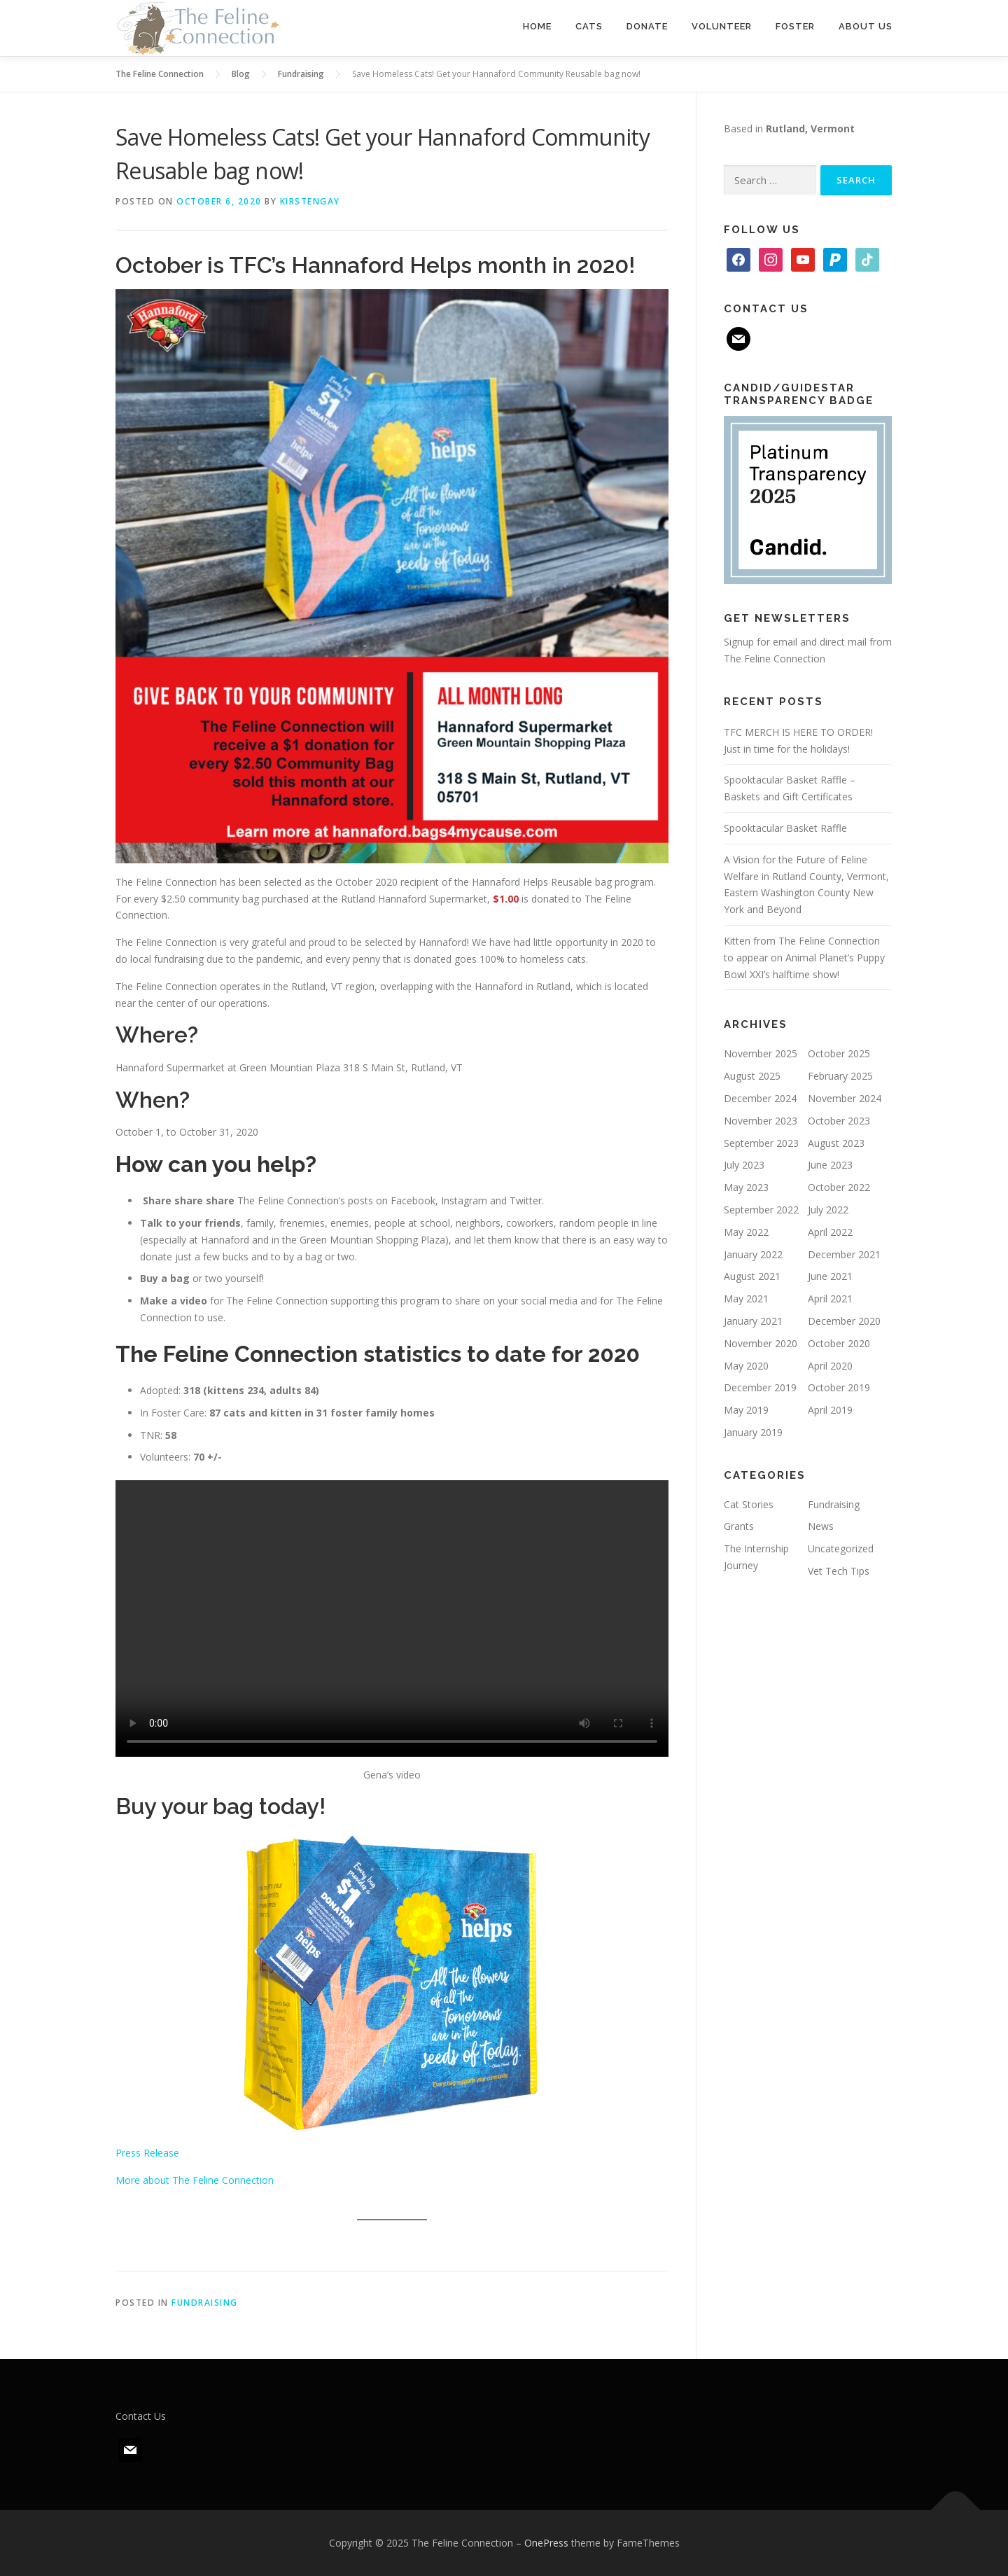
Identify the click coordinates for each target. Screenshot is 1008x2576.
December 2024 (760, 1098)
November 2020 (760, 1343)
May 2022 (746, 1232)
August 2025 (752, 1075)
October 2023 (839, 1120)
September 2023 (761, 1143)
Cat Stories (749, 1504)
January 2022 (753, 1254)
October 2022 (839, 1187)
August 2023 (836, 1143)
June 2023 (830, 1164)
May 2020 (746, 1365)
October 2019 (839, 1387)
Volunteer (722, 26)
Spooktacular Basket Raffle (785, 828)
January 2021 (753, 1321)
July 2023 (744, 1164)
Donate (647, 26)
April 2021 (830, 1298)
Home (537, 26)
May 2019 (746, 1409)
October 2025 (839, 1053)
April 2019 (830, 1409)
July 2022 (828, 1209)
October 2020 (839, 1343)
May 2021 (746, 1298)
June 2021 (830, 1276)
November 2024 (844, 1098)
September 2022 (761, 1209)
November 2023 (760, 1120)
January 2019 (753, 1432)
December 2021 (844, 1254)
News (821, 1526)
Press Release (147, 2152)
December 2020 (844, 1321)
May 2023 (746, 1187)
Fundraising (205, 2303)
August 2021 (752, 1276)
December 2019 (760, 1387)
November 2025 (760, 1053)
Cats (589, 26)
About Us (865, 26)
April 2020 (830, 1365)
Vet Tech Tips (838, 1571)
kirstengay (310, 201)
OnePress (546, 2542)
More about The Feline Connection (194, 2180)
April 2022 (830, 1232)
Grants (739, 1526)
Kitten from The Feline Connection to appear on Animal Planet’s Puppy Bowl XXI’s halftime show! (804, 957)
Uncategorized (841, 1548)
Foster (795, 26)
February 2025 (840, 1075)
